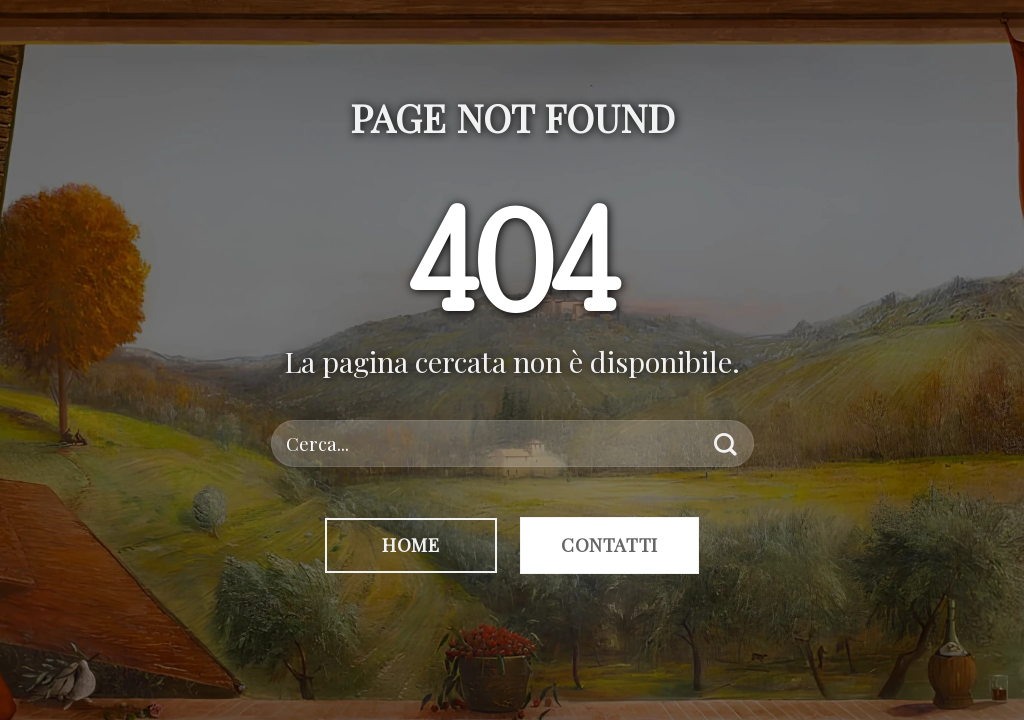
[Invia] (725, 443)
